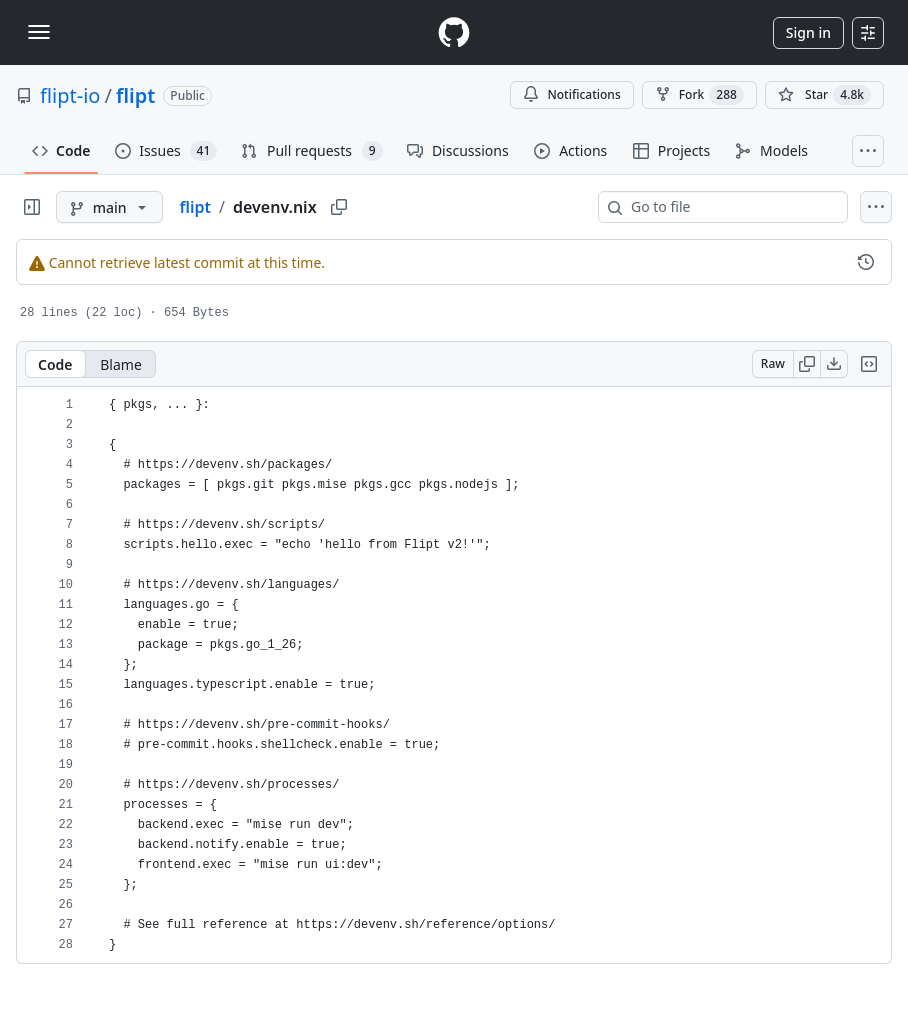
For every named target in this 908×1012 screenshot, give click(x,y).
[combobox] (731, 207)
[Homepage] (454, 32)
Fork (699, 95)
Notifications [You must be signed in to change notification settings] (571, 94)
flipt (135, 95)
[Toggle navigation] (39, 32)
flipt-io (70, 95)
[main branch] (109, 207)
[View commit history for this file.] (866, 262)
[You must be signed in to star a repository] (824, 95)
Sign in (808, 32)
